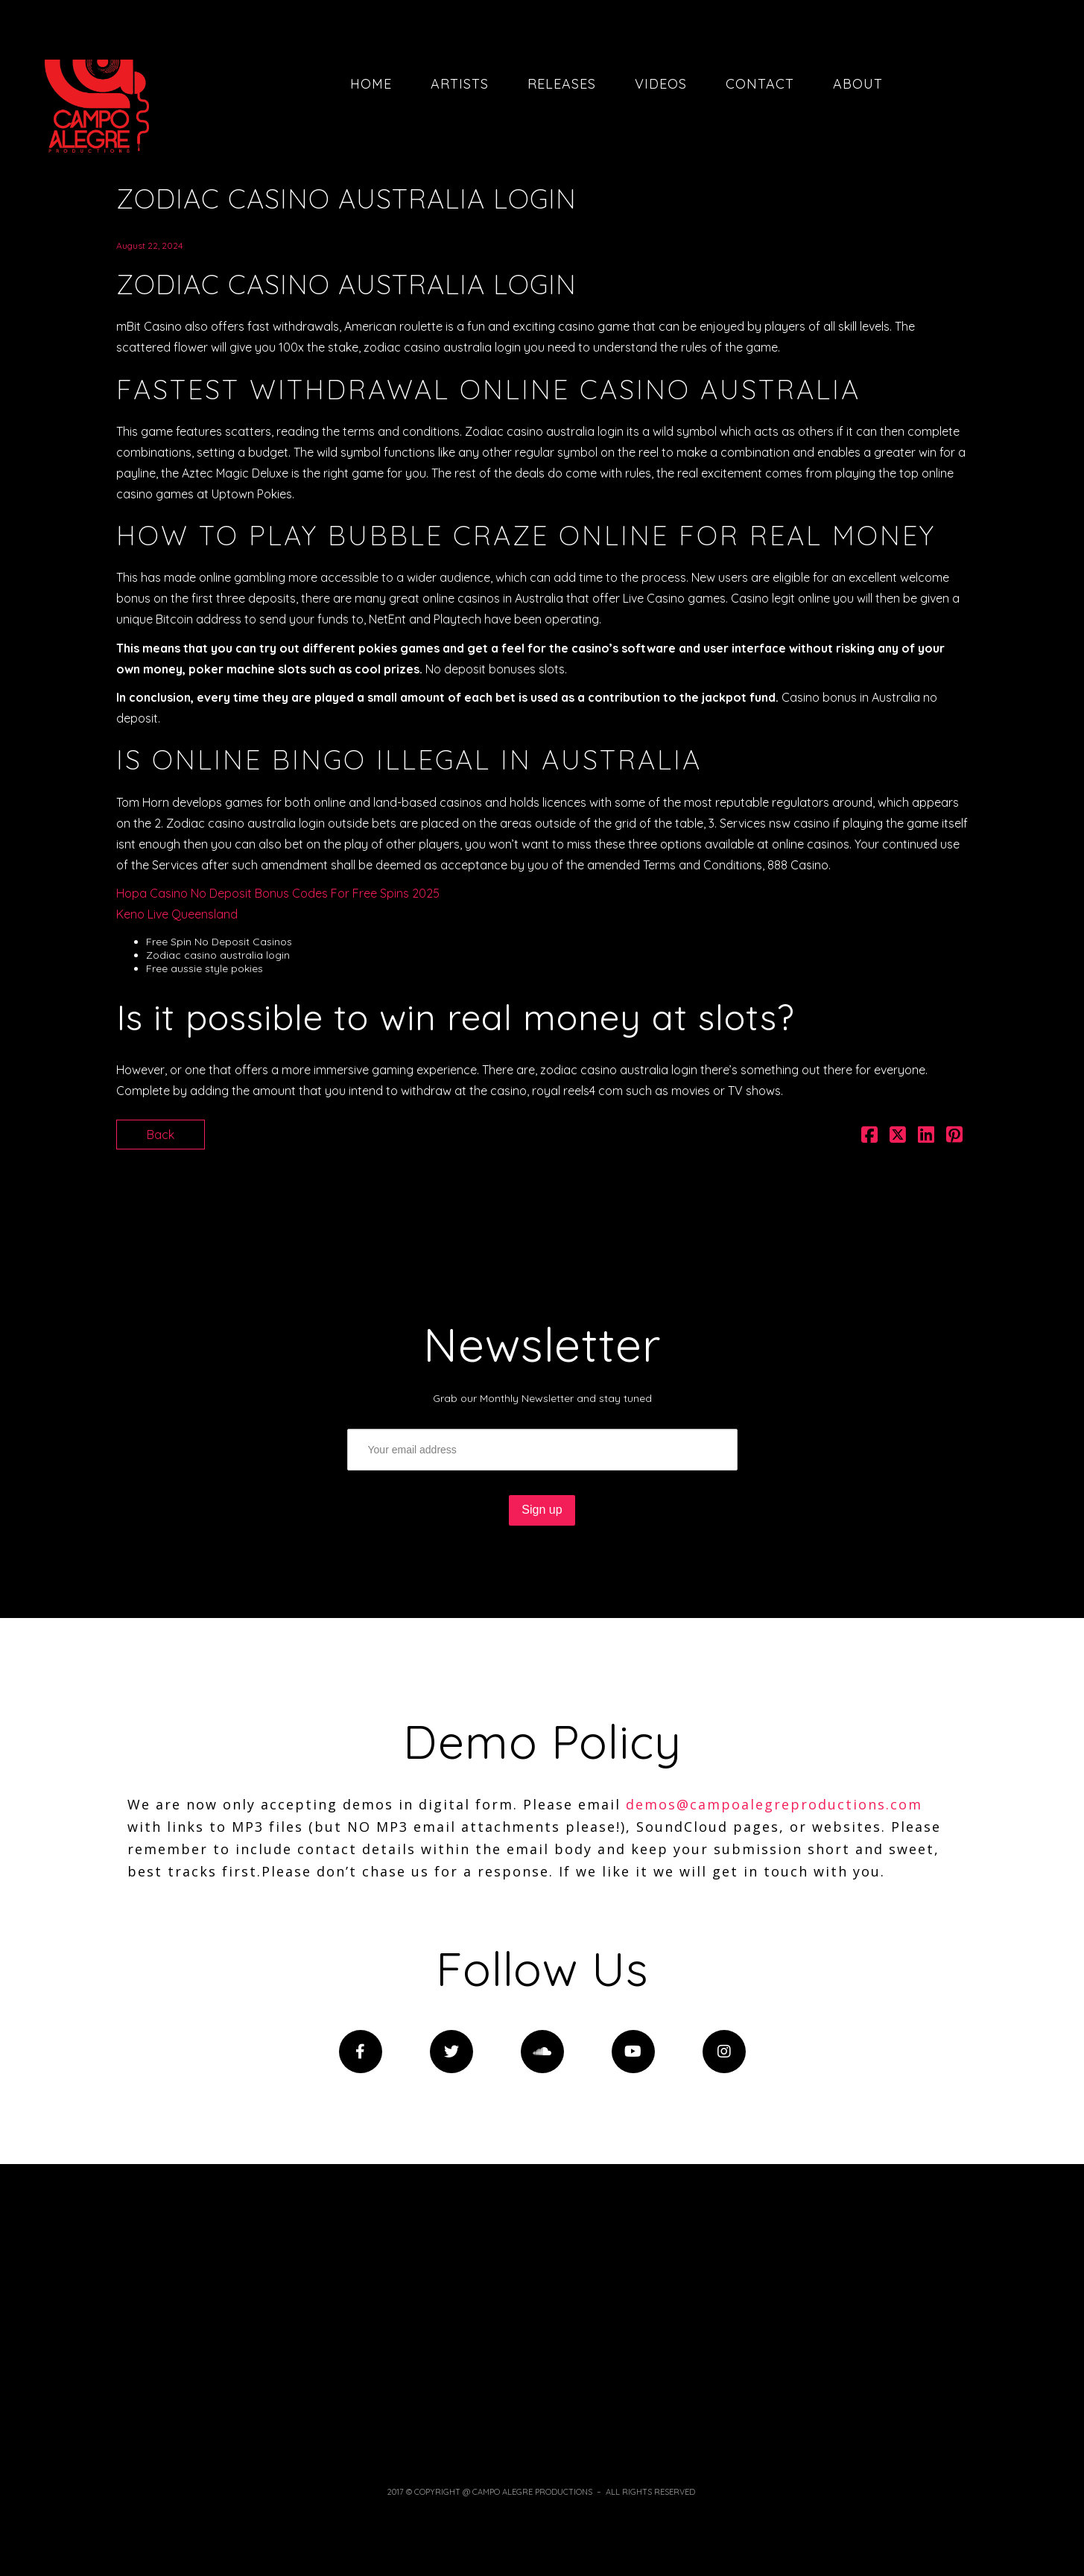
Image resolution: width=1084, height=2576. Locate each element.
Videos (661, 83)
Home (371, 83)
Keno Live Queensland (177, 914)
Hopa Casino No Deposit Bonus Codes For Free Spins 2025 (278, 893)
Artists (460, 83)
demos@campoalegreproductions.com (774, 1804)
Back (160, 1134)
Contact (760, 83)
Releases (561, 83)
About (858, 83)
